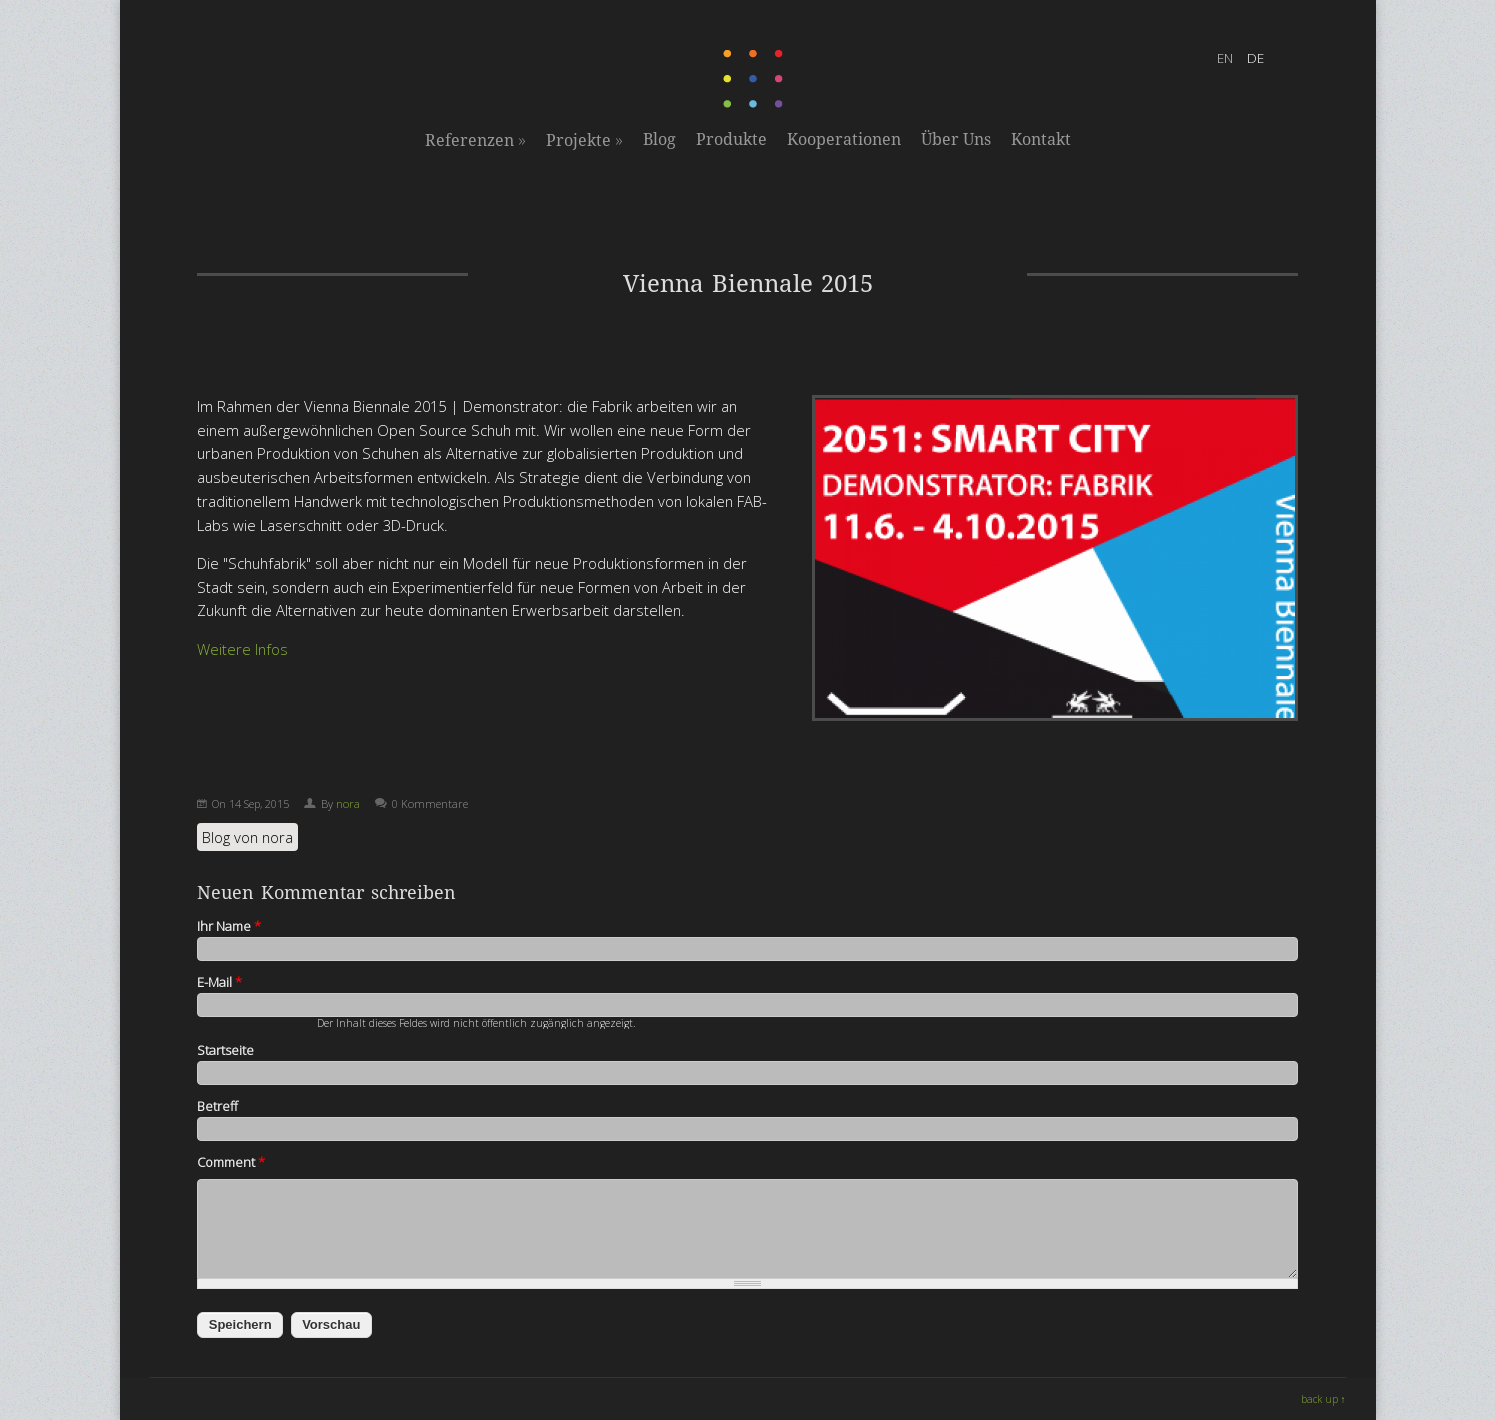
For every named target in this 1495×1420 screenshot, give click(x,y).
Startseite (225, 1050)
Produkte (731, 139)
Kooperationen (844, 139)
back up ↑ (1323, 1399)
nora (348, 803)
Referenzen (475, 140)
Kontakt (1041, 139)
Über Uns (956, 139)
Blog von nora (247, 837)
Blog (659, 139)
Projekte (584, 140)
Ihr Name (229, 926)
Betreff (217, 1106)
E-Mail (219, 982)
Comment (231, 1162)
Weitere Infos (242, 649)
